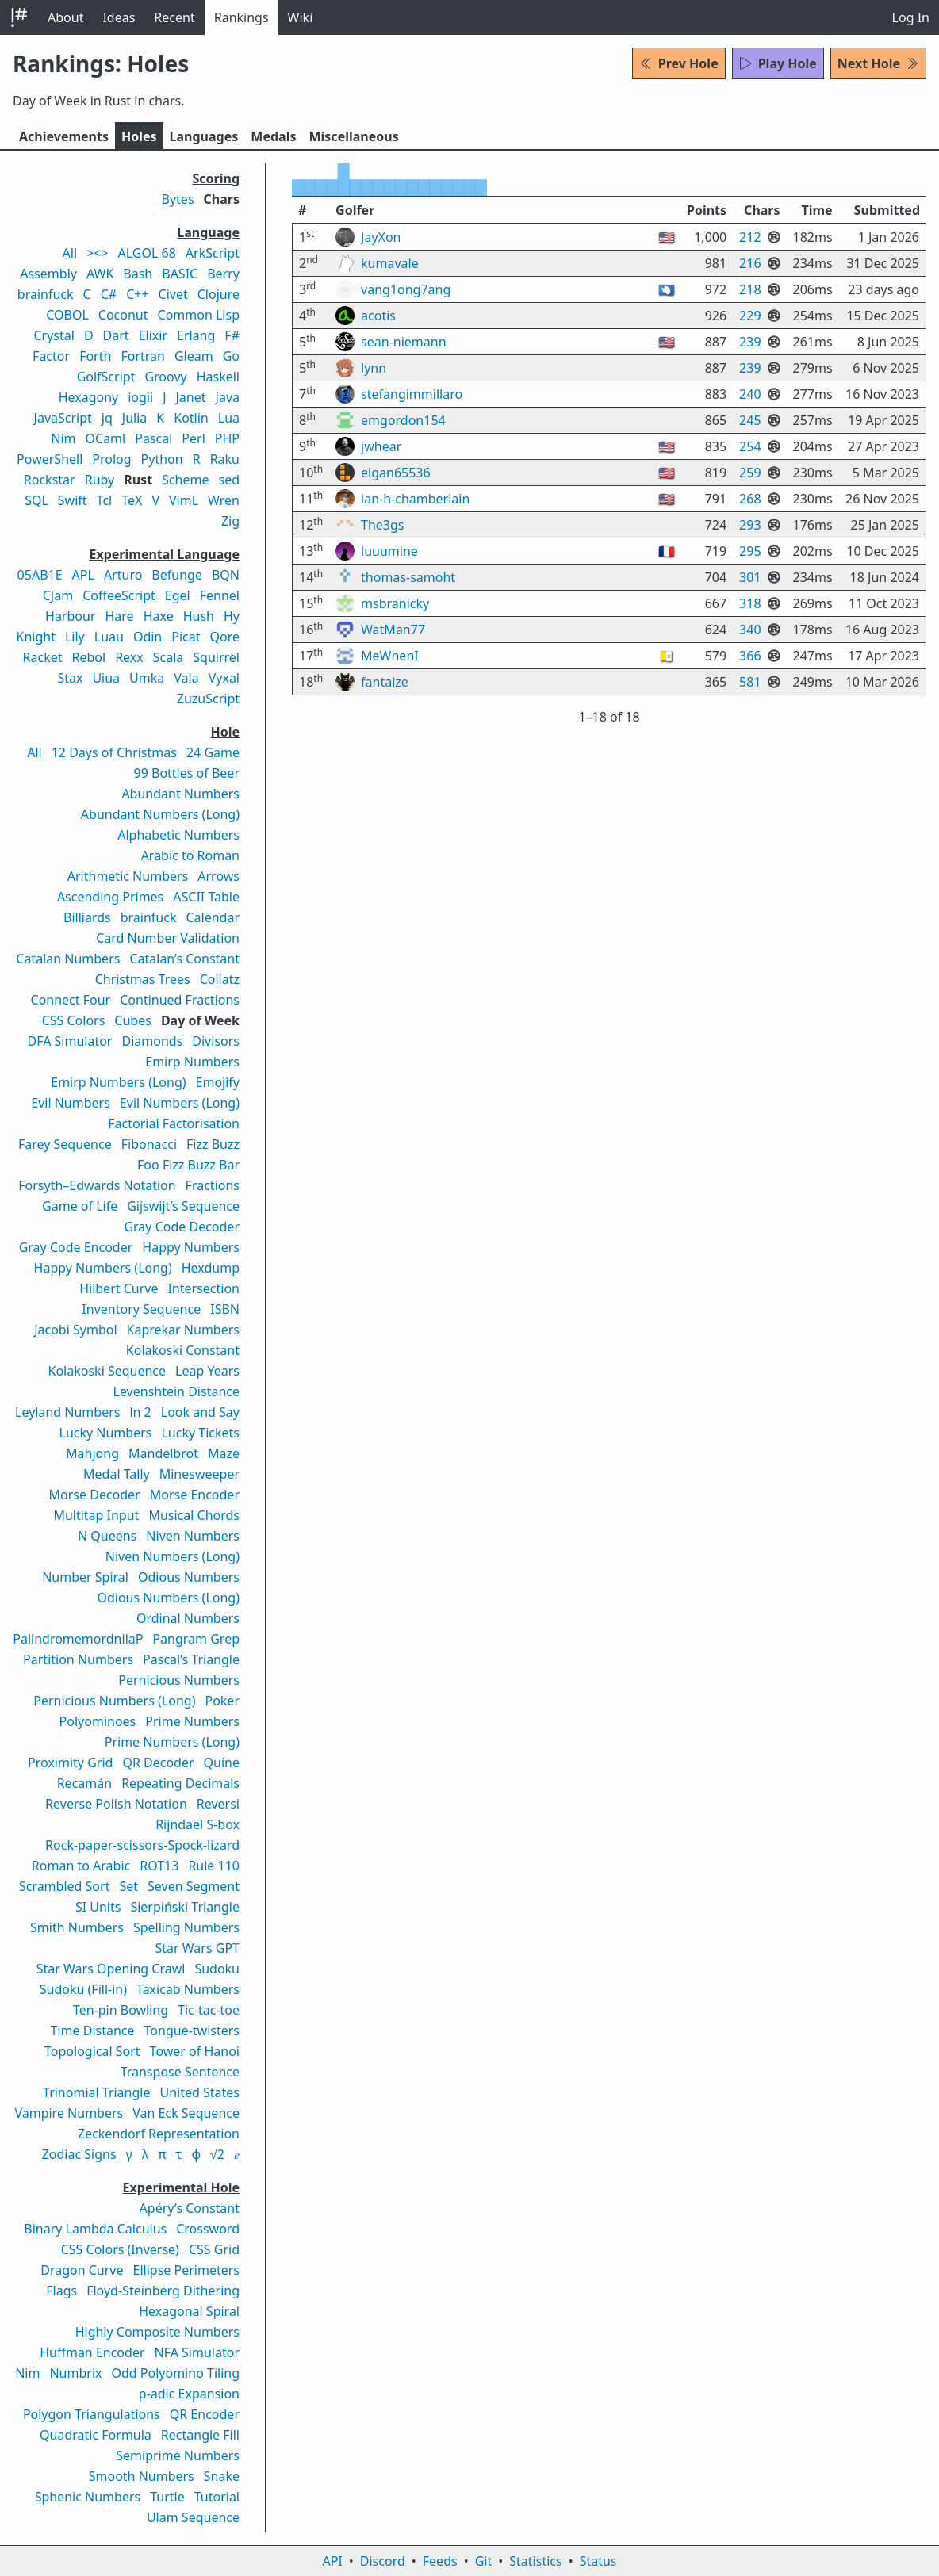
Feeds (440, 2561)
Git (483, 2561)
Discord (382, 2561)
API (332, 2561)
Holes (139, 136)
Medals (273, 136)
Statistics (535, 2561)
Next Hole (878, 63)
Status (598, 2561)
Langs (204, 136)
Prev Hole (679, 63)
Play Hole (778, 63)
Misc (353, 136)
